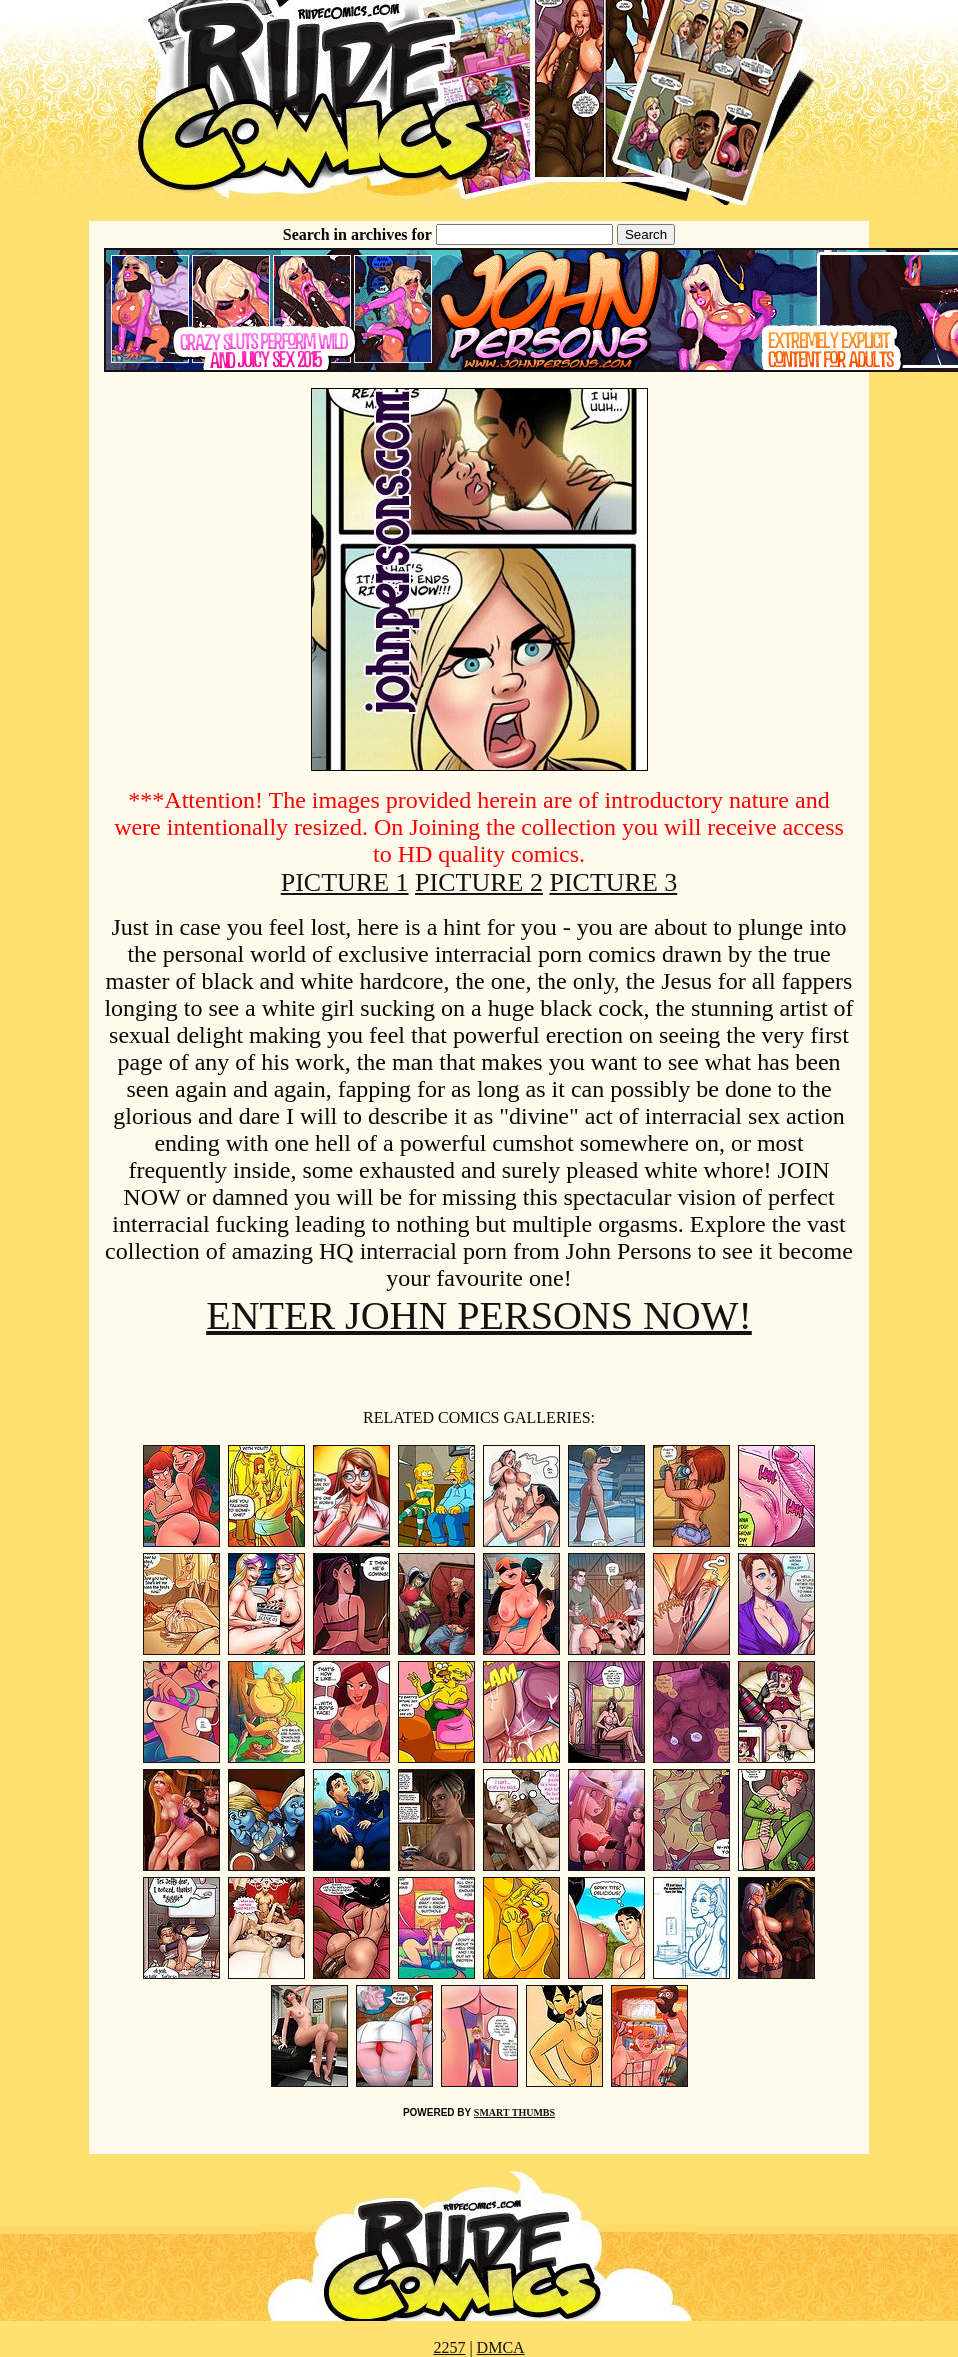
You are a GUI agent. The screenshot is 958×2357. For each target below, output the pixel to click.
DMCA (501, 2347)
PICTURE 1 (345, 882)
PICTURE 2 (479, 882)
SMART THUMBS (514, 2112)
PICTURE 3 (613, 882)
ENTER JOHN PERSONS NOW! (479, 1315)
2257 (449, 2347)
